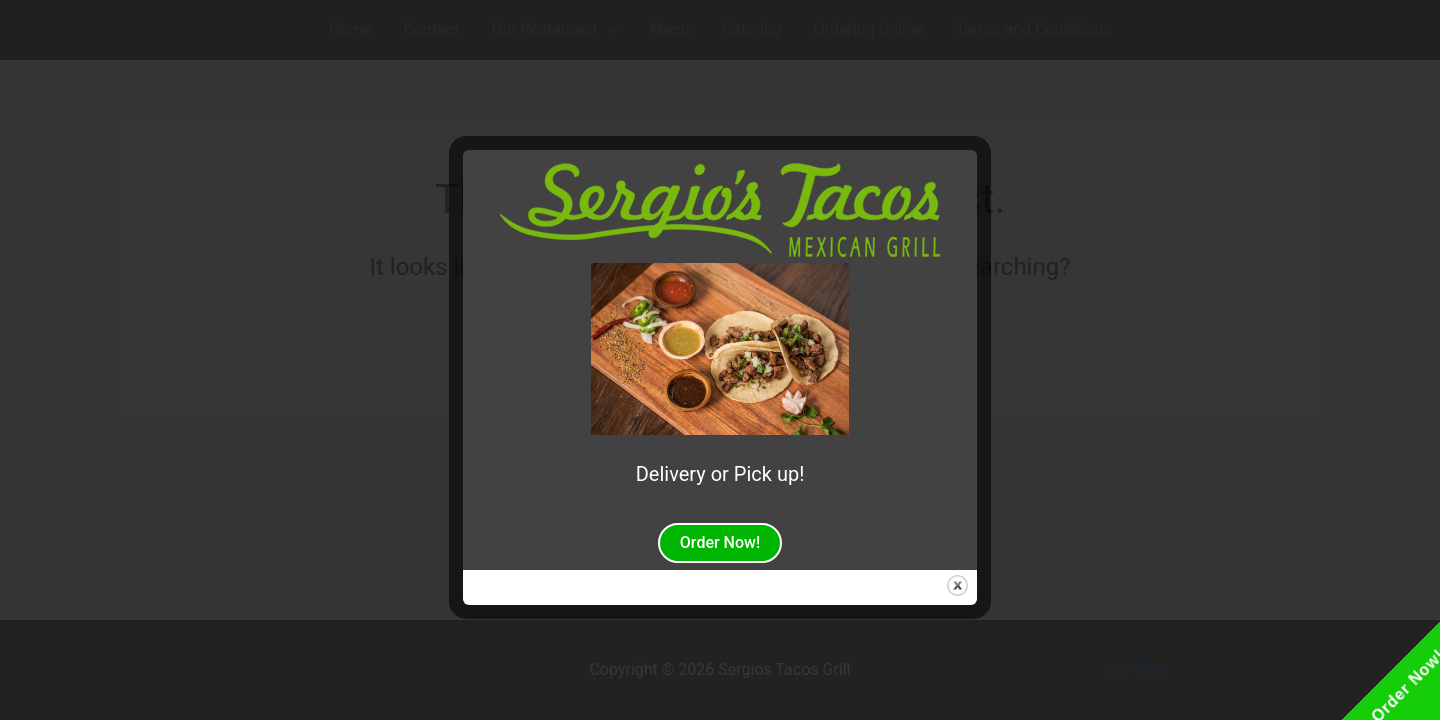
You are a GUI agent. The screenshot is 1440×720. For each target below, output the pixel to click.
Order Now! (720, 542)
